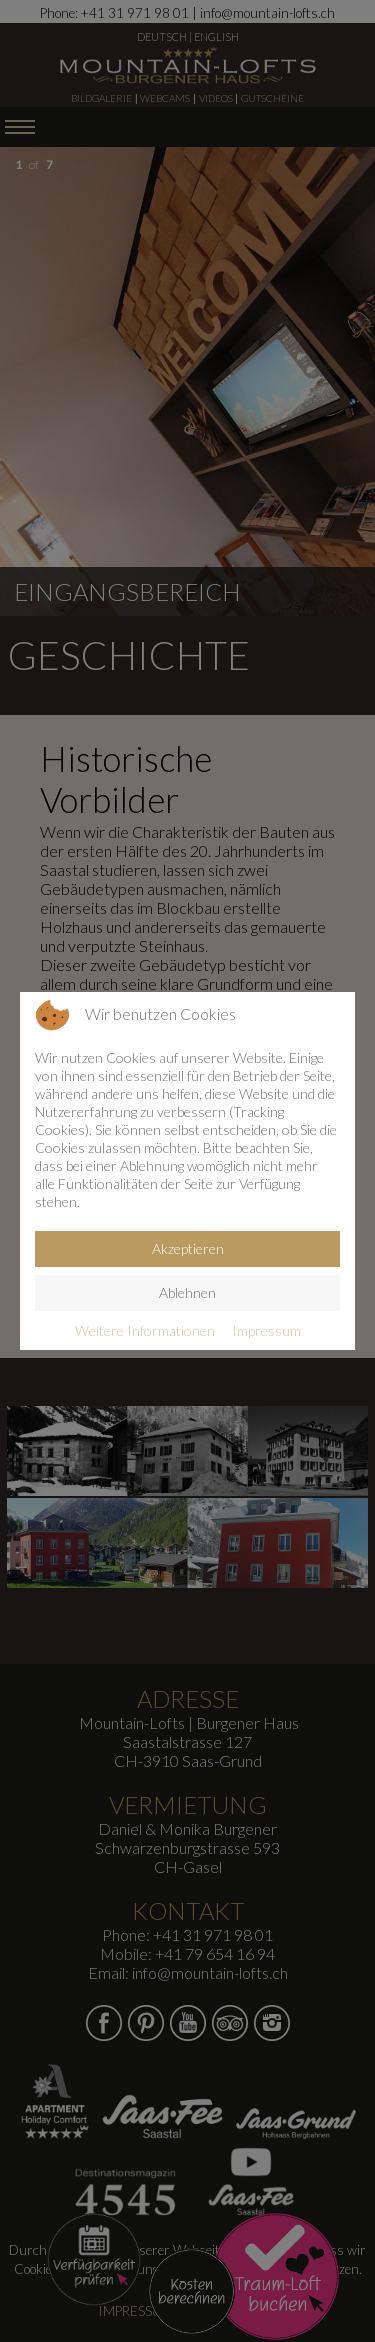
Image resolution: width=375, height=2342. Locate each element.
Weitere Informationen (145, 1330)
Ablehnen (187, 1292)
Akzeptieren (188, 1248)
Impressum (266, 1330)
